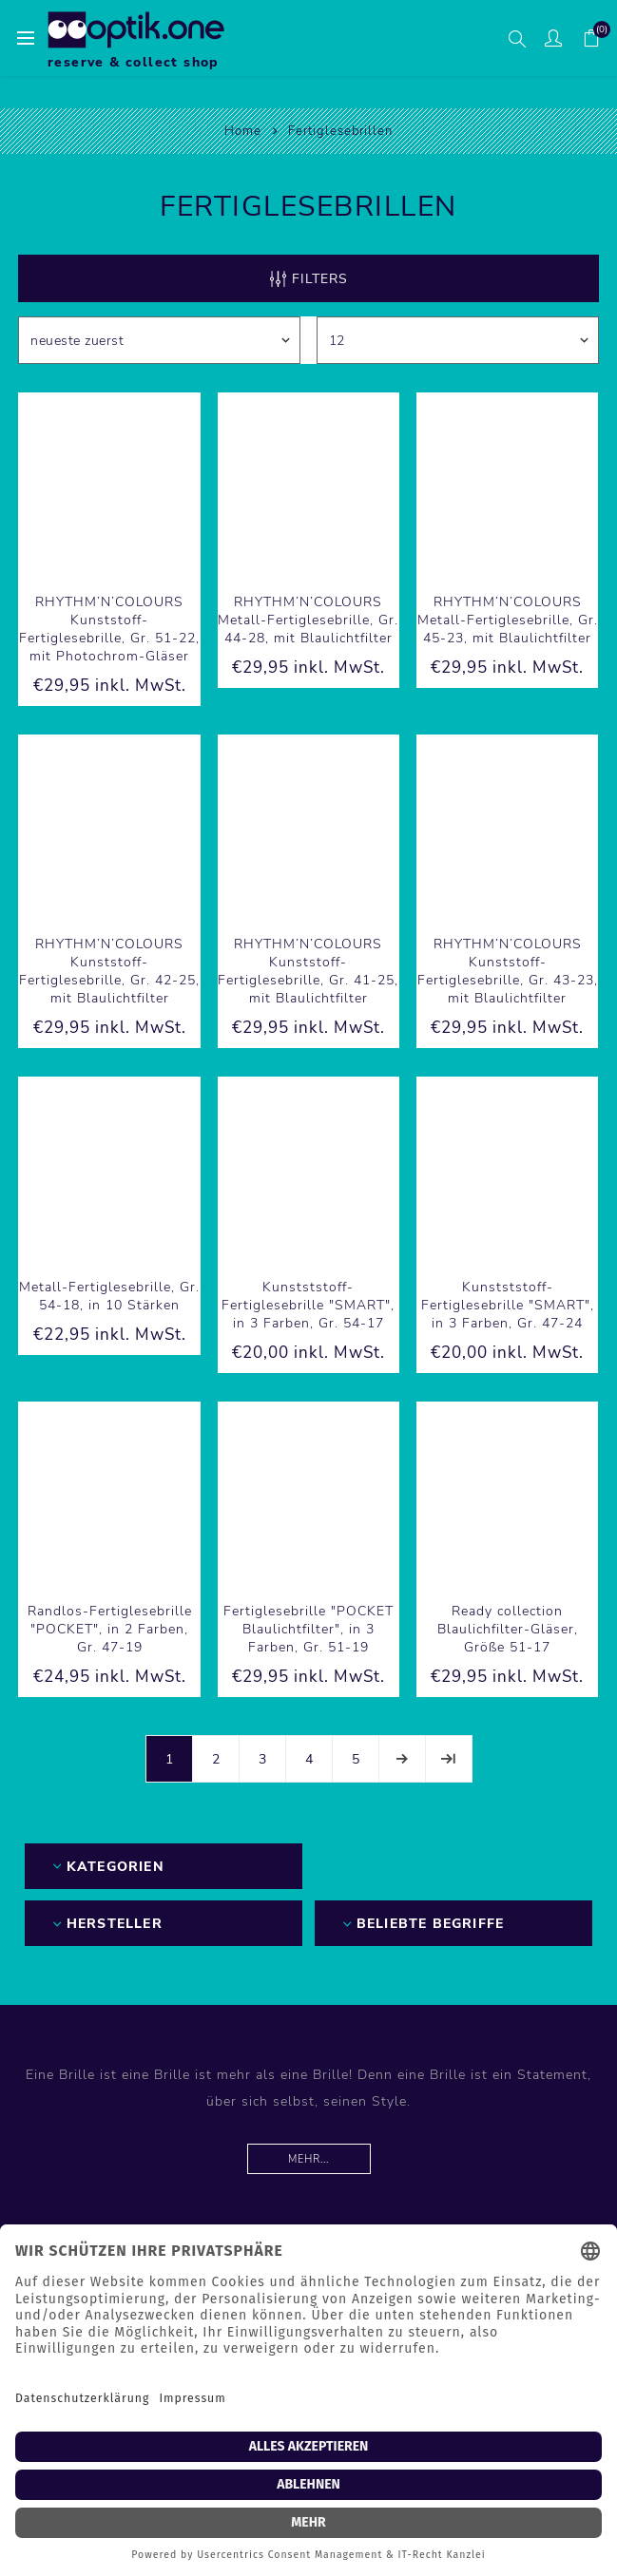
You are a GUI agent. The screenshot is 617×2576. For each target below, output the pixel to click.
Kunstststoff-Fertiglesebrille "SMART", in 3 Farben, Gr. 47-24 (507, 1305)
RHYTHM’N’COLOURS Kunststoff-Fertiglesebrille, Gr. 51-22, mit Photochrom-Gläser (109, 629)
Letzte (449, 1759)
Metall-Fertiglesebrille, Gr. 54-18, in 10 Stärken (109, 1296)
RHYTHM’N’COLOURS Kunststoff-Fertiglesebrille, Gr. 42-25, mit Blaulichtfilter (109, 971)
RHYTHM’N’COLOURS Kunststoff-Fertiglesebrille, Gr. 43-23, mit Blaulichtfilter (507, 971)
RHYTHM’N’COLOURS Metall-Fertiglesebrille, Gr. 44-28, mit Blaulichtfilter (308, 620)
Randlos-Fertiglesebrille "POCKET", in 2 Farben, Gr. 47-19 (110, 1629)
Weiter (402, 1759)
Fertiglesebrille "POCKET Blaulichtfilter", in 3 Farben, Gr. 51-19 (308, 1629)
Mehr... (308, 2159)
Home (242, 131)
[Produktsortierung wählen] (159, 340)
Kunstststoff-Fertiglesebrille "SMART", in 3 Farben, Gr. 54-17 (308, 1305)
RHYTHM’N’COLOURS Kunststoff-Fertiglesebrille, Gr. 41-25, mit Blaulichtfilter (308, 971)
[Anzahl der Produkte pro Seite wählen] (458, 340)
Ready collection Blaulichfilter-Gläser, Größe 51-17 (507, 1629)
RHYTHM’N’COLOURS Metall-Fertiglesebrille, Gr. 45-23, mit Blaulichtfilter (507, 620)
